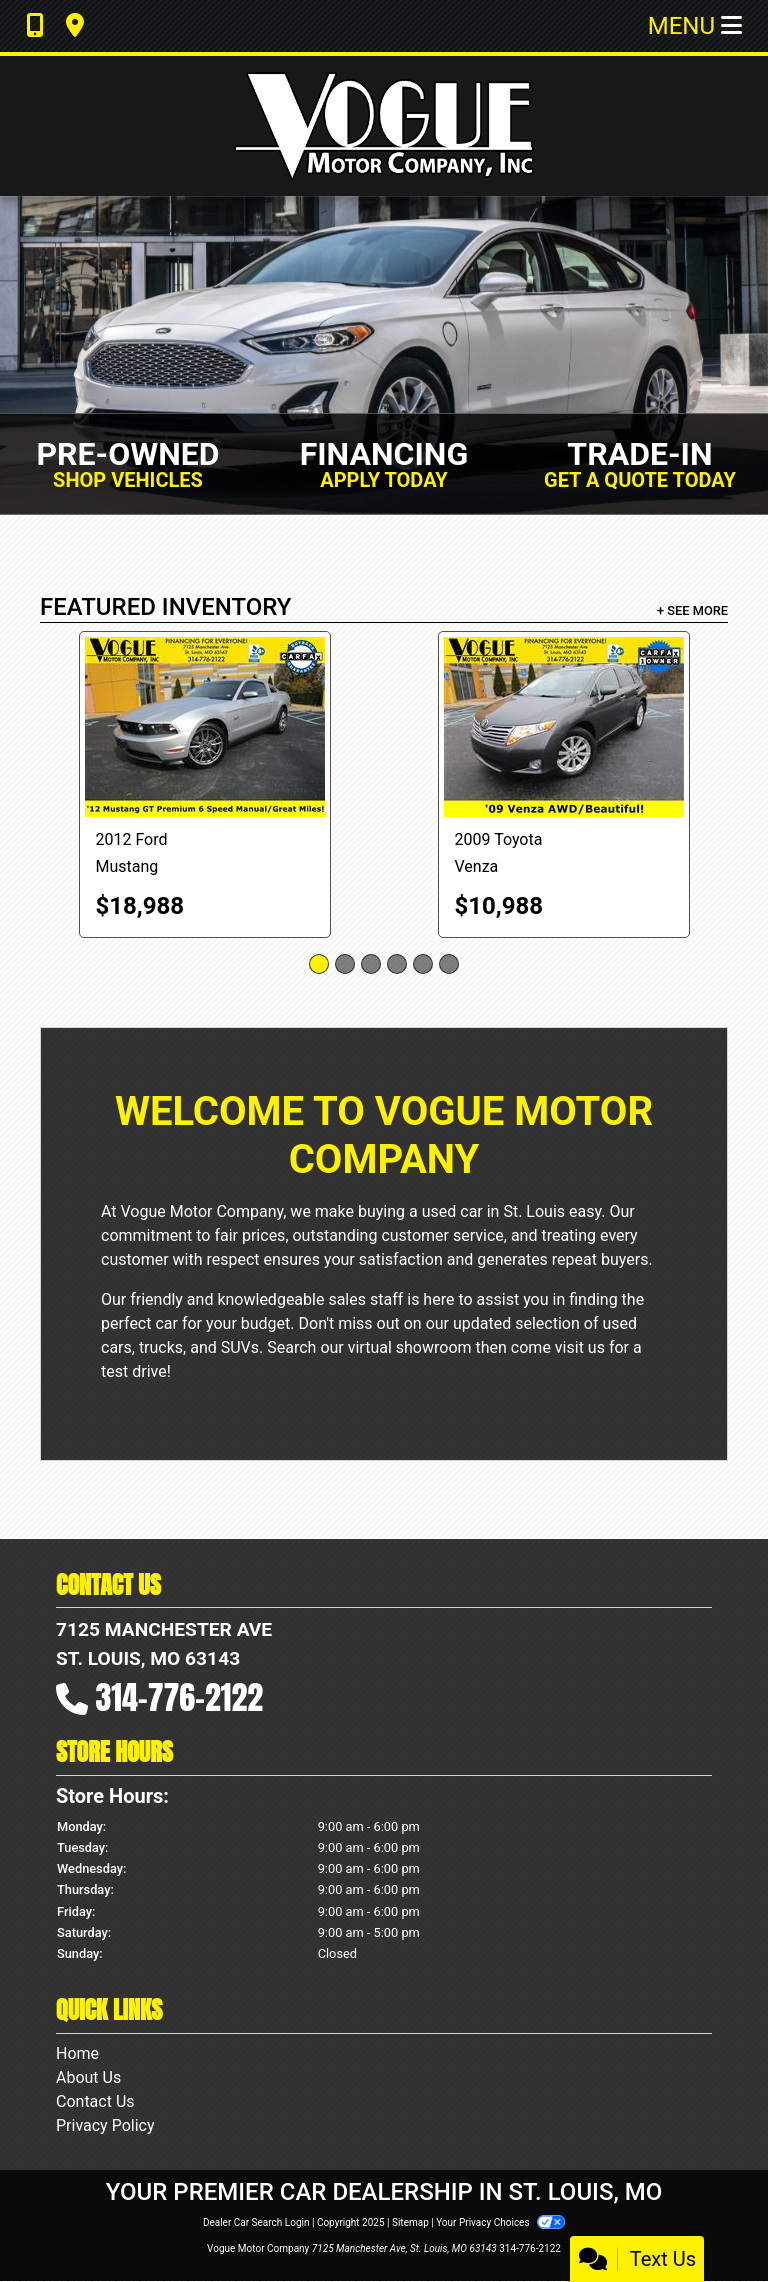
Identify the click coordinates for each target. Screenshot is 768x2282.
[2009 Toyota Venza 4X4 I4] (564, 727)
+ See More (692, 610)
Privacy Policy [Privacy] (105, 2125)
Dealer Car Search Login (256, 2222)
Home (77, 2053)
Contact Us (95, 2101)
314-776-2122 (180, 1697)
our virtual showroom (395, 1347)
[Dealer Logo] (384, 126)
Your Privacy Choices (500, 2222)
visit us (580, 1347)
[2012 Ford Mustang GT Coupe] (205, 727)
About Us (88, 2077)
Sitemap (410, 2222)
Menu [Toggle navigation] (695, 26)
